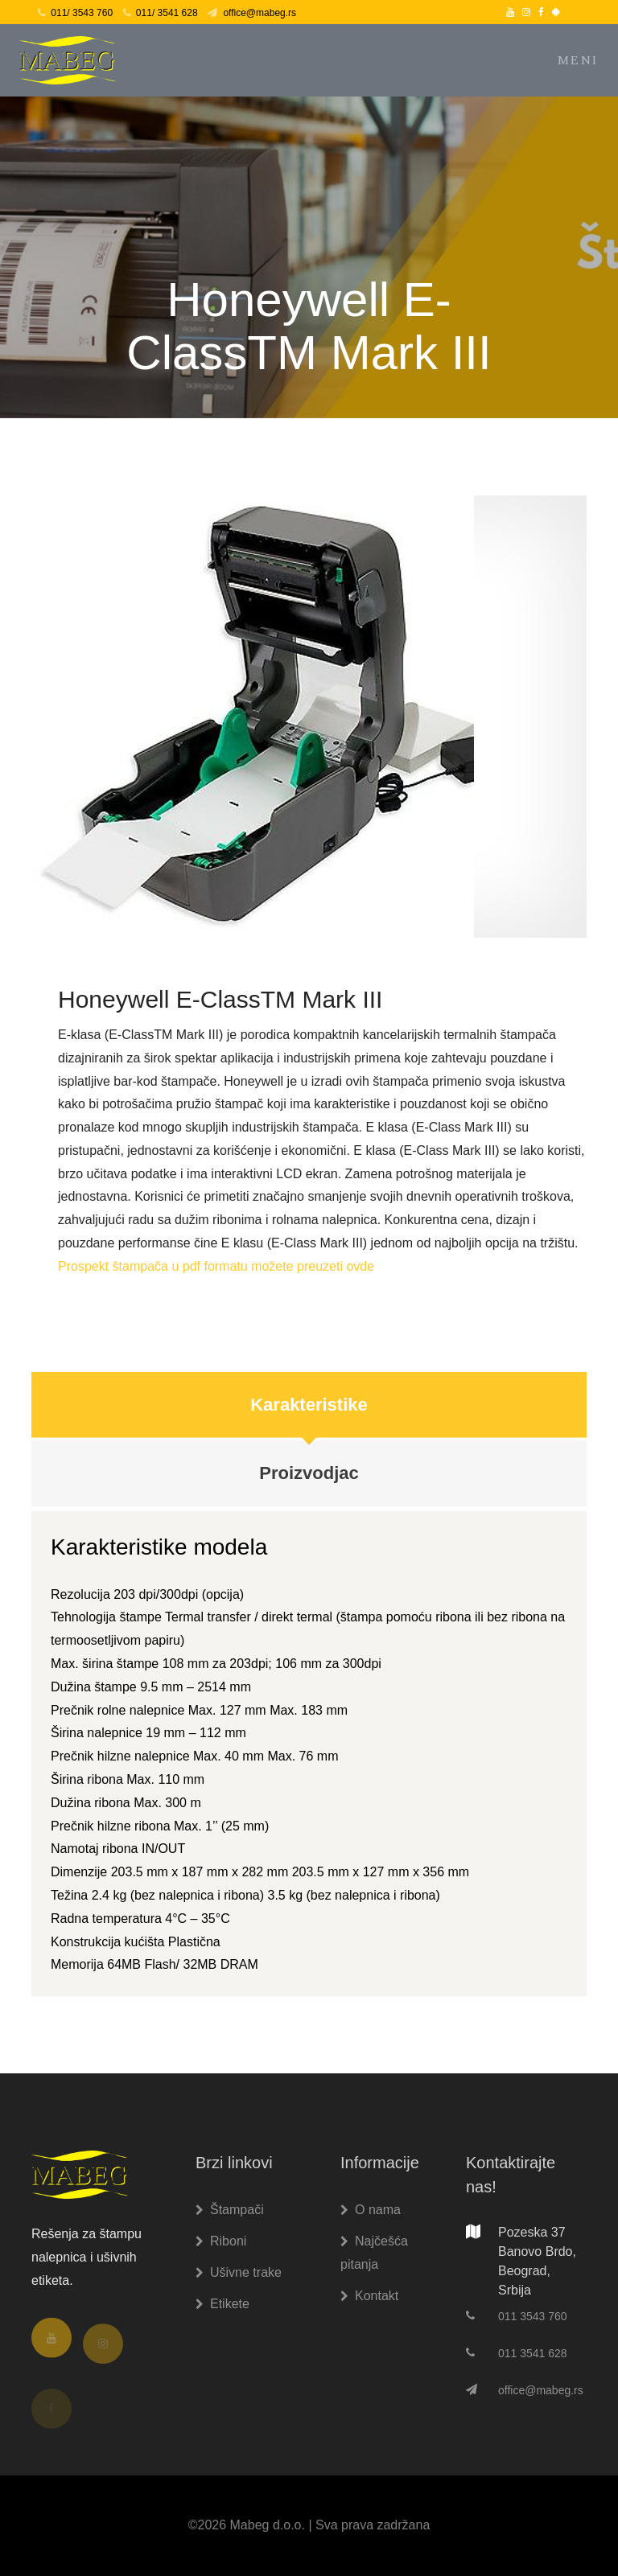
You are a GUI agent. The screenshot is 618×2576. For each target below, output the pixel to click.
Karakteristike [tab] (309, 1412)
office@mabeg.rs (252, 12)
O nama (370, 2210)
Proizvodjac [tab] (308, 1483)
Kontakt (369, 2296)
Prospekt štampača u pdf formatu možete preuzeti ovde (216, 1273)
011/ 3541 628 (160, 12)
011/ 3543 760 (75, 12)
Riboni (221, 2241)
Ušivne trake (239, 2272)
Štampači (230, 2210)
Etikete (222, 2304)
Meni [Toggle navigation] (578, 60)
